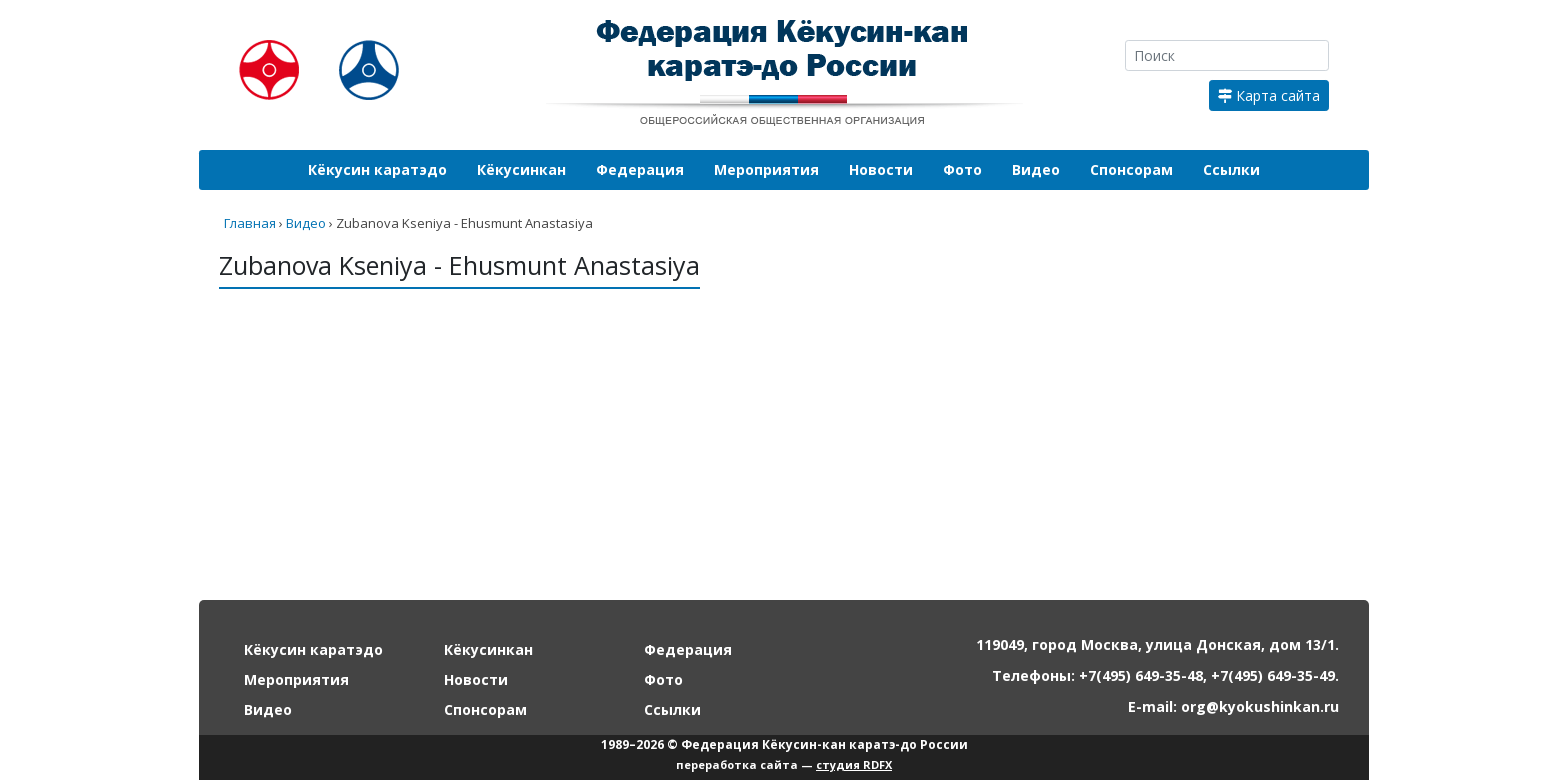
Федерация (640, 169)
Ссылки (1231, 169)
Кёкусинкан (521, 169)
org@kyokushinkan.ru (1260, 706)
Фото (962, 169)
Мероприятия (766, 169)
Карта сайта (1269, 95)
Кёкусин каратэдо (377, 169)
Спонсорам (1131, 169)
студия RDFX (854, 764)
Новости (881, 169)
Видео (1036, 169)
